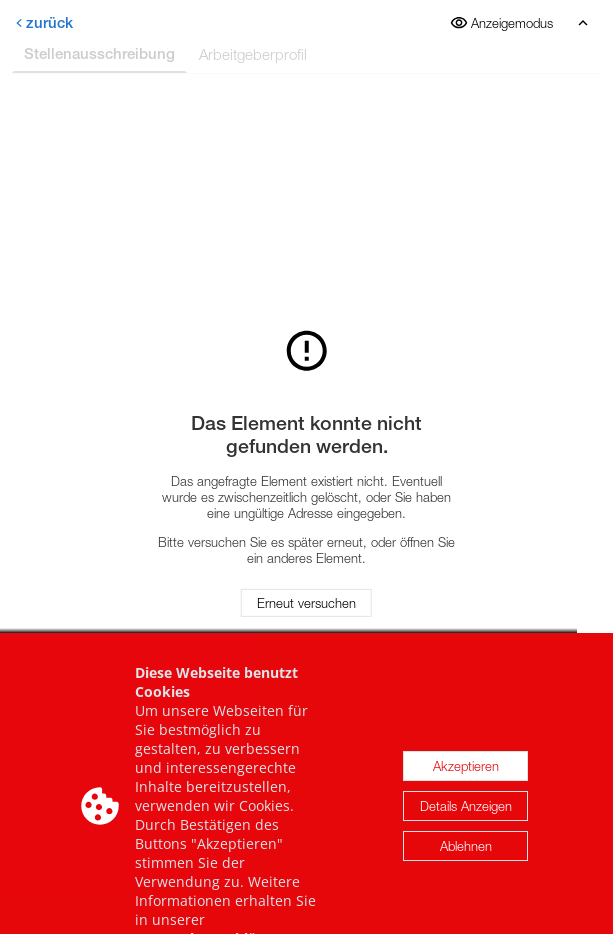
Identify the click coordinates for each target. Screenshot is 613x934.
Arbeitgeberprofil (253, 54)
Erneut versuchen (306, 603)
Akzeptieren (466, 779)
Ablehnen (466, 859)
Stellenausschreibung (99, 53)
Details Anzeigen (466, 819)
